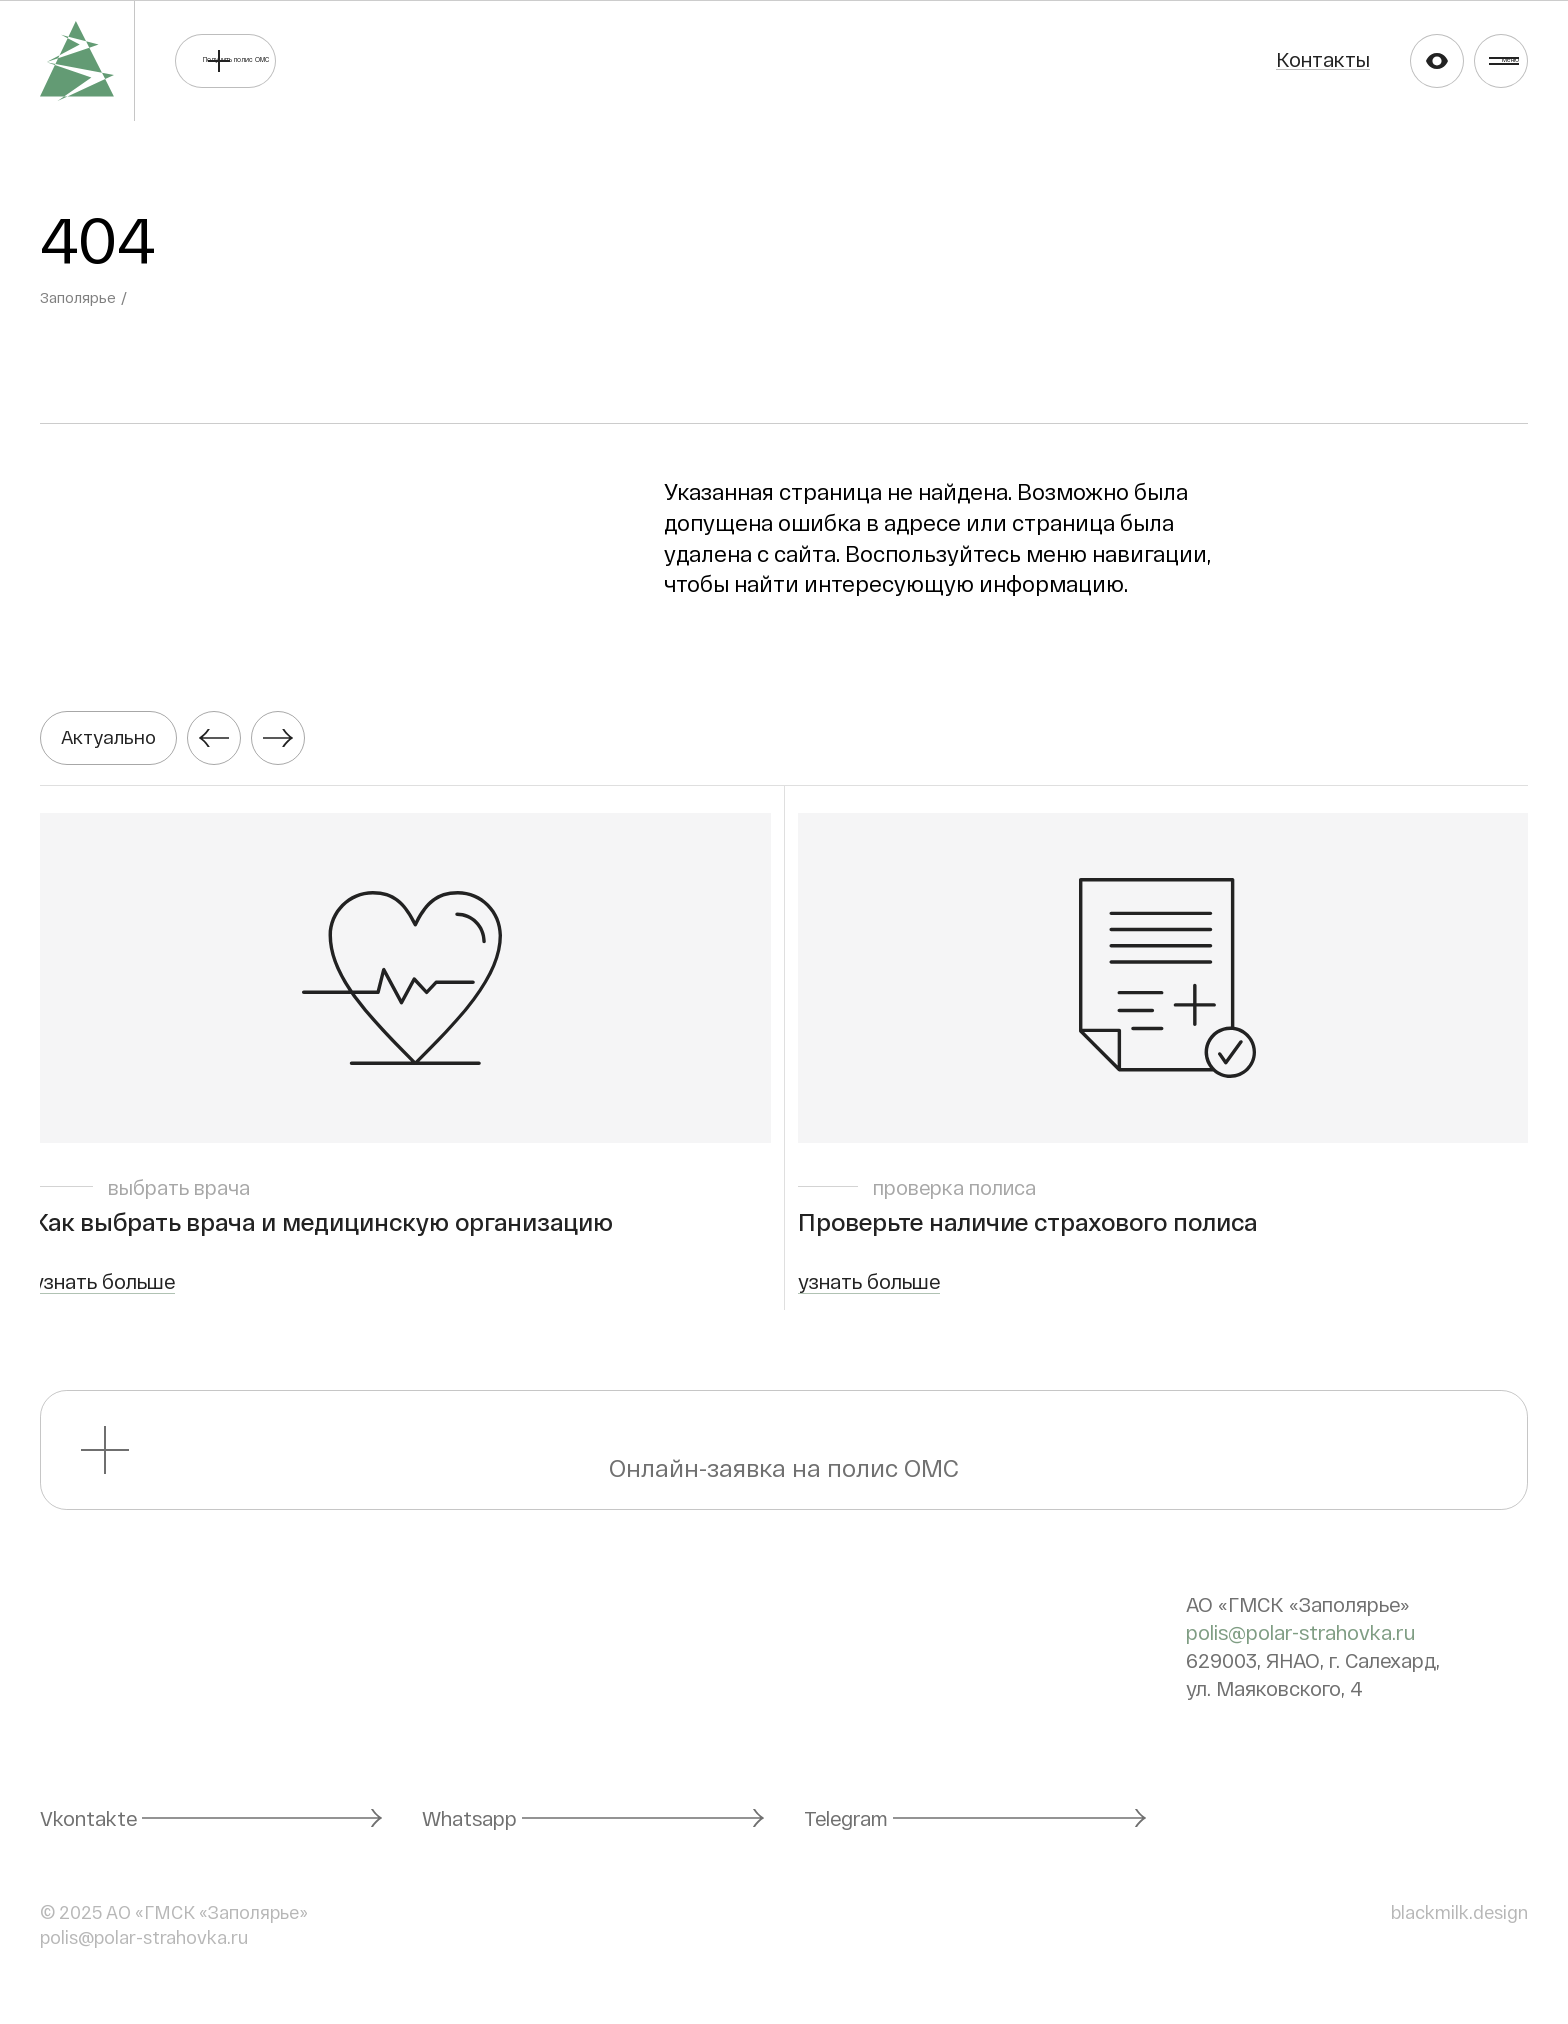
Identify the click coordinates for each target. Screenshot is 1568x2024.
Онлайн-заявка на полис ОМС (784, 1462)
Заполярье (80, 297)
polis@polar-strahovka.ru (1300, 1645)
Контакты (1219, 59)
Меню (1479, 60)
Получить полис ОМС (357, 60)
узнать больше (111, 1294)
